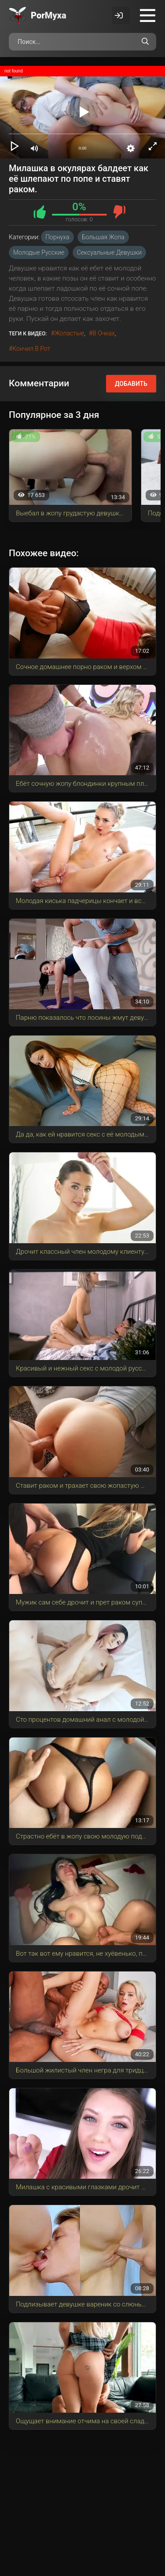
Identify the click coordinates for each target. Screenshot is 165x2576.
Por (48, 15)
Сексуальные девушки (109, 252)
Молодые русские (38, 252)
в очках (103, 333)
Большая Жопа (103, 237)
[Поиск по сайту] (145, 41)
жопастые (69, 333)
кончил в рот (31, 348)
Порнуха (57, 237)
